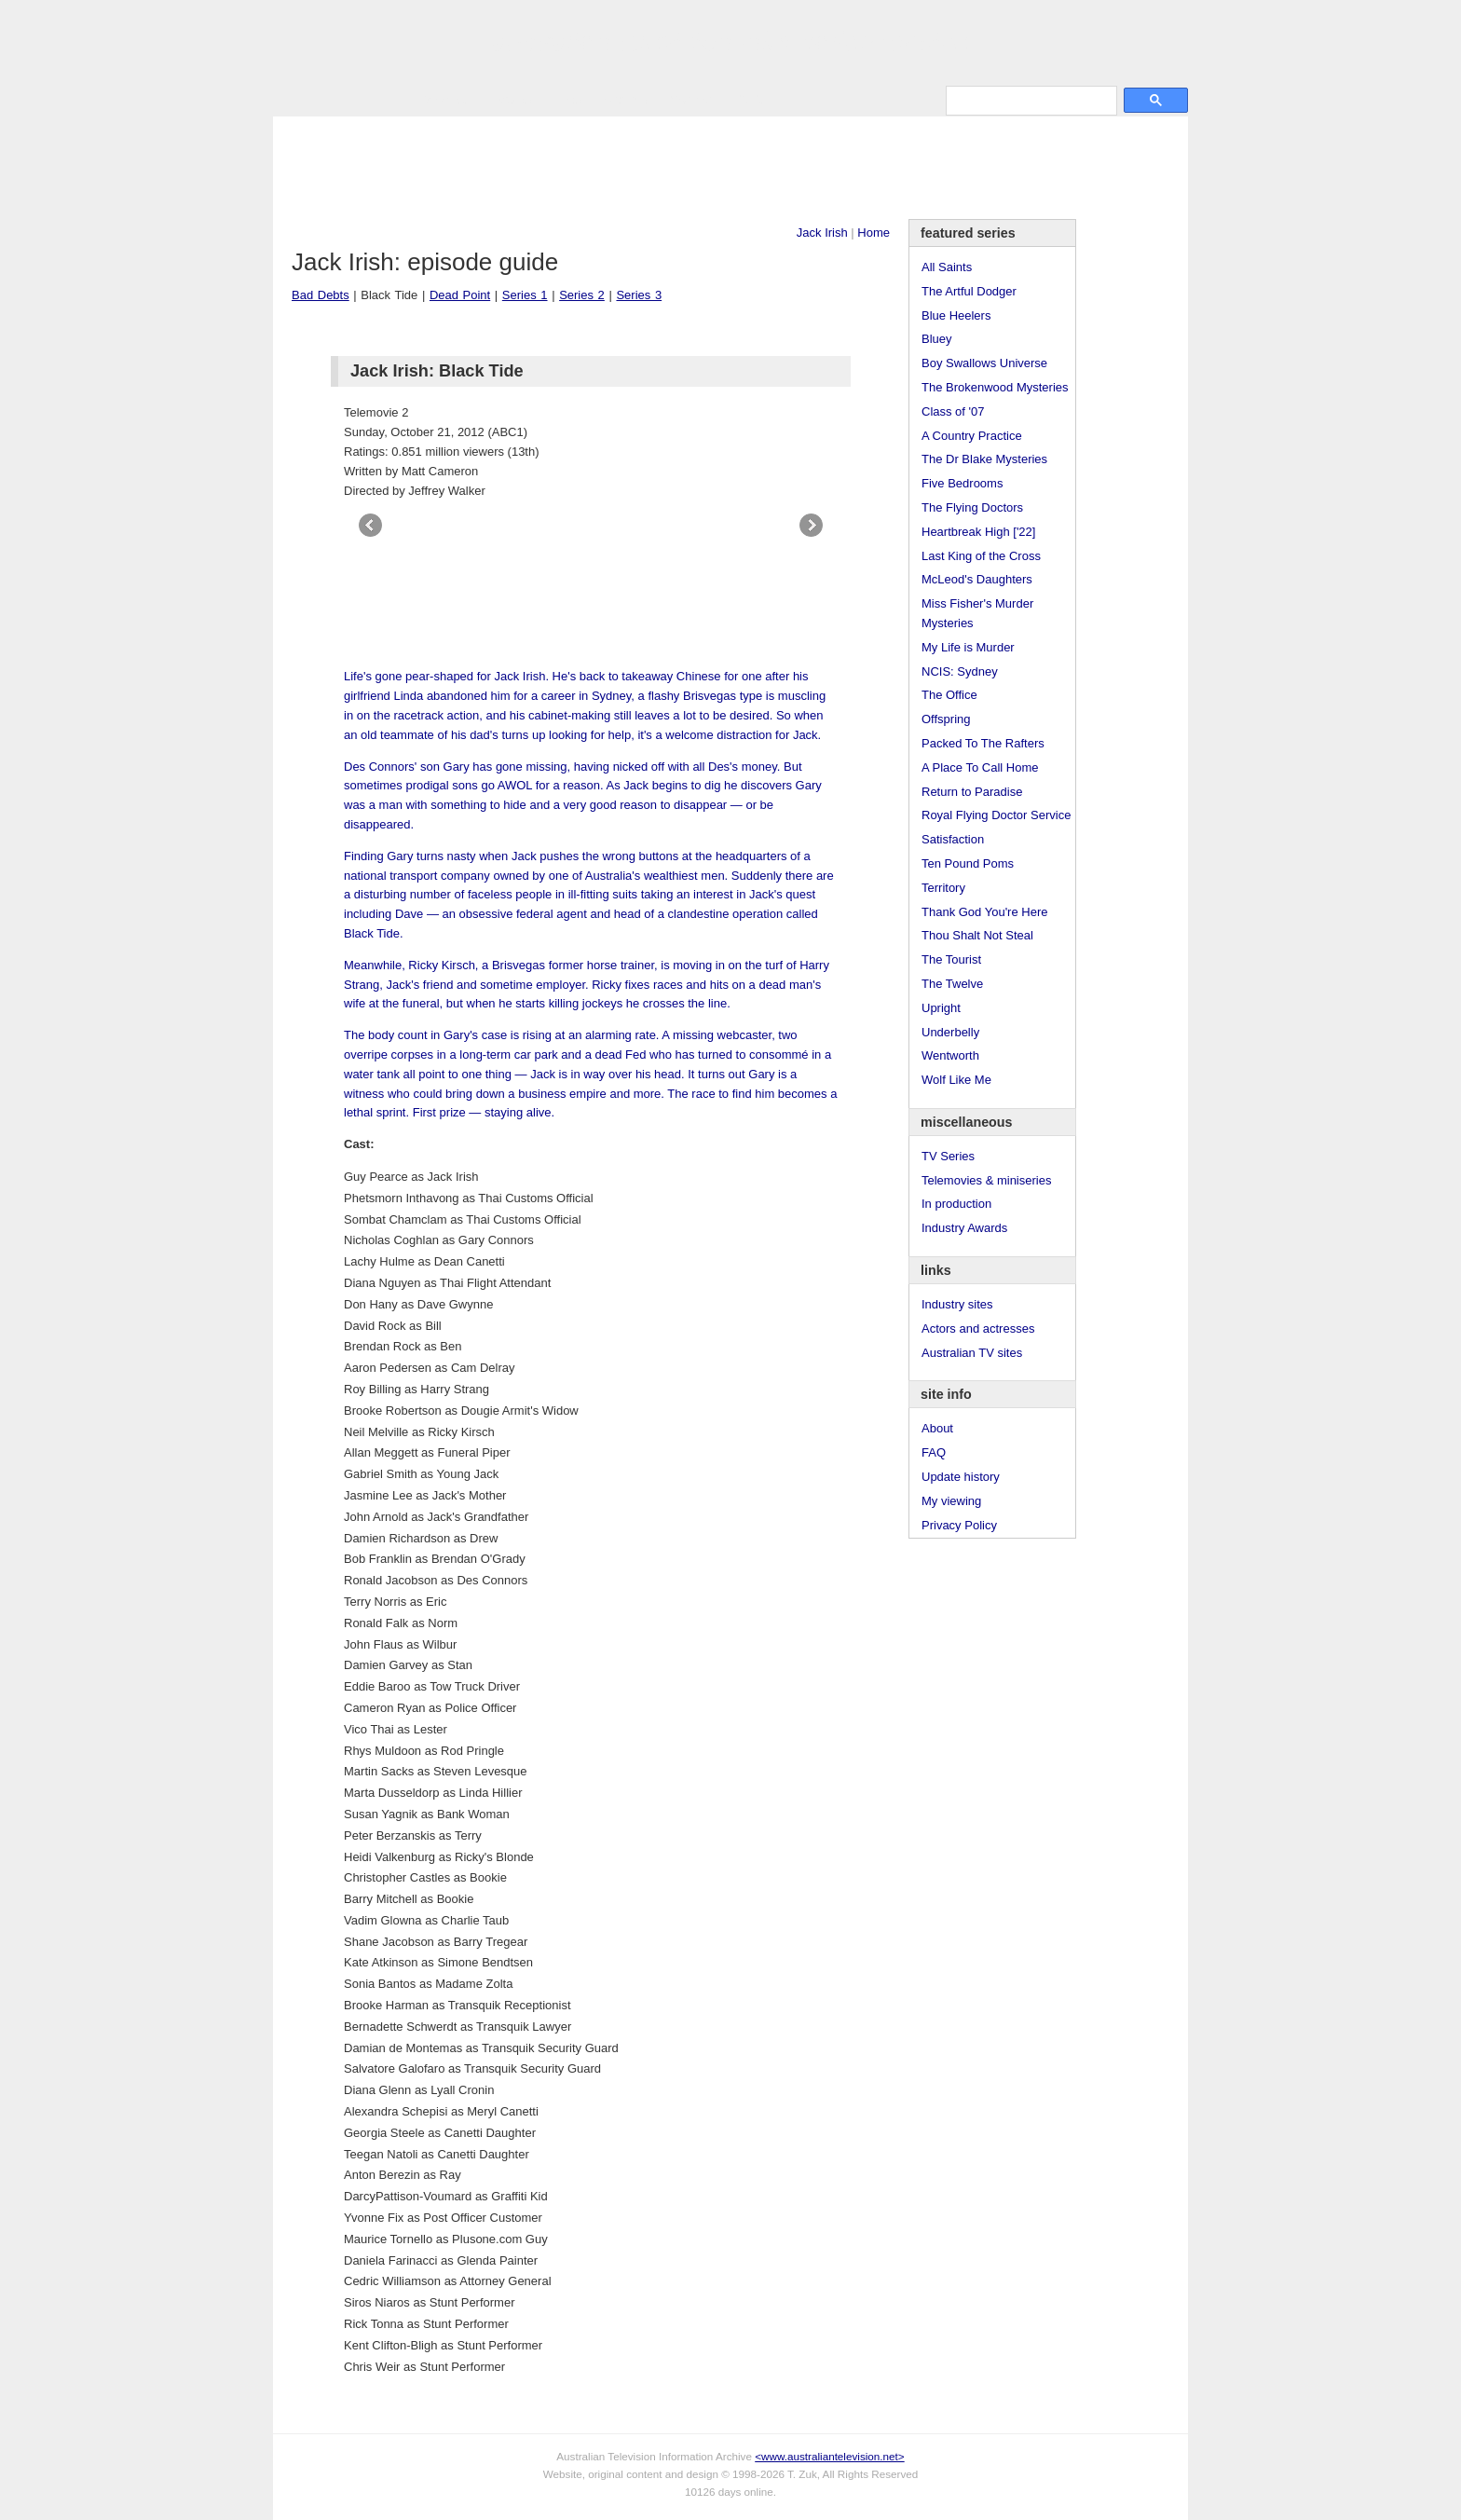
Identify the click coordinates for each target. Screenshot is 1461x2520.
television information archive (730, 42)
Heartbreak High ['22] (978, 532)
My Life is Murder (968, 647)
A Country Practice (972, 436)
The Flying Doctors (972, 507)
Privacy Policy (959, 1525)
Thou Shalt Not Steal (977, 935)
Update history (961, 1477)
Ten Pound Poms (968, 863)
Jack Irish (822, 233)
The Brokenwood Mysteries (995, 387)
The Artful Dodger (969, 291)
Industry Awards (964, 1228)
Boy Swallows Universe (984, 363)
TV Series (442, 99)
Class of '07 (953, 411)
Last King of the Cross (981, 556)
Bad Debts (320, 295)
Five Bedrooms (962, 483)
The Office (949, 695)
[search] (1029, 100)
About (937, 1428)
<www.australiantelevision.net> (829, 2456)
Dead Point (460, 295)
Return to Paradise (972, 792)
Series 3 (639, 295)
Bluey (937, 339)
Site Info (626, 99)
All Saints (947, 267)
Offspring (946, 719)
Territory (943, 888)
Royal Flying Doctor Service (996, 815)
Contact (691, 99)
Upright (941, 1008)
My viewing (951, 1501)
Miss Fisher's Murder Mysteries (977, 613)
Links (567, 99)
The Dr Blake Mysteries (984, 459)
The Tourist (951, 959)
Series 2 (582, 295)
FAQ (934, 1452)
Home (873, 233)
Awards (511, 99)
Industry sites (957, 1304)
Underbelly (950, 1032)
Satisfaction (953, 839)
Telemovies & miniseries (986, 1180)
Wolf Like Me (956, 1080)
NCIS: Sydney (960, 671)
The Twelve (952, 984)
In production (956, 1204)
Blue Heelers (956, 315)
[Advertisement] (730, 168)
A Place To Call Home (980, 767)
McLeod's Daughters (977, 579)
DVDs (750, 99)
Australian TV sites (972, 1353)
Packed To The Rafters (983, 743)
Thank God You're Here (984, 912)
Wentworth (950, 1055)
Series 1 (525, 295)
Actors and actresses (978, 1328)
